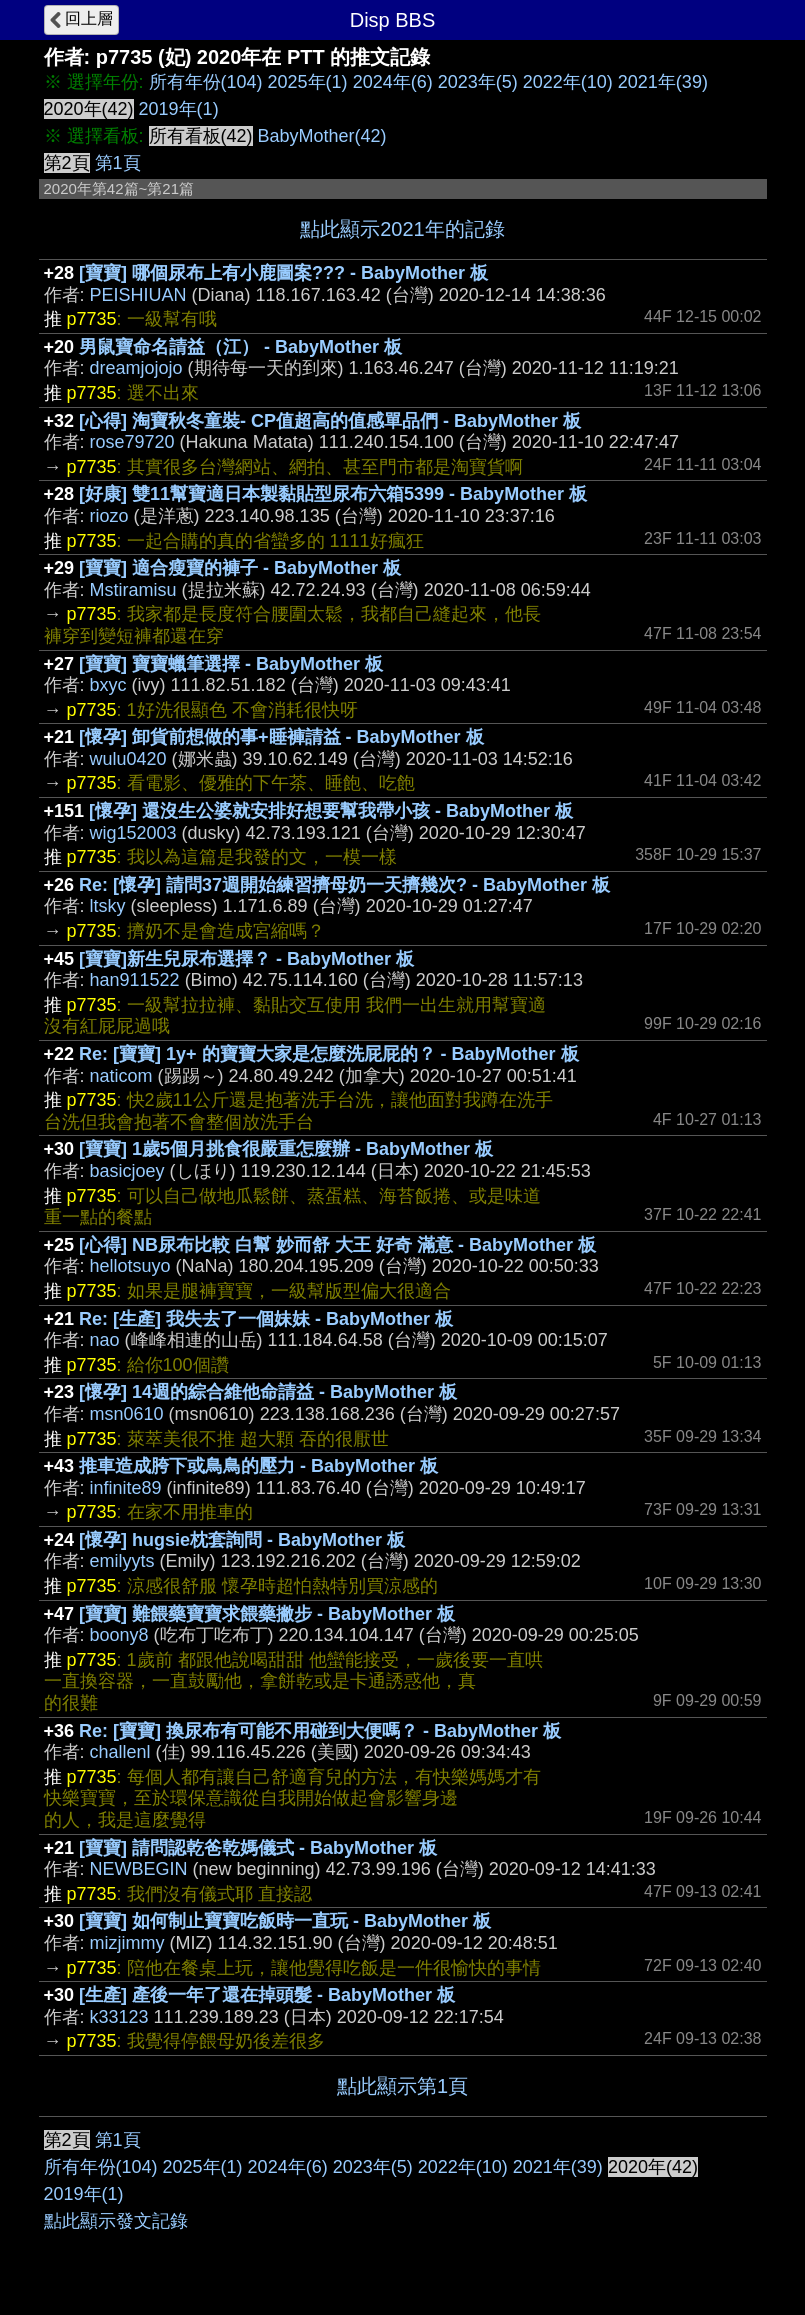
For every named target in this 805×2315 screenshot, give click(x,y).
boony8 (119, 1635)
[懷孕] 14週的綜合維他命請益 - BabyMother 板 (268, 1392)
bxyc (108, 685)
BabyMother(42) (322, 136)
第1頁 (118, 163)
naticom (121, 1076)
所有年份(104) (206, 82)
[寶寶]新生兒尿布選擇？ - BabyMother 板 (246, 959)
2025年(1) (308, 82)
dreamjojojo (136, 368)
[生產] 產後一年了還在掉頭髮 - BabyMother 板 (267, 1995)
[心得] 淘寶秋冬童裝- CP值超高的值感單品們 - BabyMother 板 (330, 421)
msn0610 (127, 1414)
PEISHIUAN (138, 295)
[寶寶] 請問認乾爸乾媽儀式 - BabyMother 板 (258, 1848)
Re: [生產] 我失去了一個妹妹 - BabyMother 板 (266, 1319)
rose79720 (132, 442)
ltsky (108, 906)
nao (105, 1340)
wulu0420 (128, 759)
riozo (109, 516)
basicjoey (127, 1171)
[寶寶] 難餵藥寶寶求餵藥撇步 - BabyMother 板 (267, 1614)
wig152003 (133, 833)
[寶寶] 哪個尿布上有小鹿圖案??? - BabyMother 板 (283, 273)
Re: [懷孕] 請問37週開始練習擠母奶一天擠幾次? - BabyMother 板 (344, 885)
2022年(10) (568, 82)
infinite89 (126, 1488)
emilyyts (122, 1561)
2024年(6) (393, 82)
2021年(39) (663, 82)
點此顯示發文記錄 (116, 2221)
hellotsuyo (130, 1266)
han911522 (135, 980)
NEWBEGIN (139, 1869)
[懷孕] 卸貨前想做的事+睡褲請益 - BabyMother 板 (281, 737)
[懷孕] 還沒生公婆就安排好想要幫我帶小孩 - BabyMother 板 (331, 811)
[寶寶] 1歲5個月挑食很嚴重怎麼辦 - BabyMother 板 (286, 1149)
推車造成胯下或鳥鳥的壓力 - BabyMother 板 (258, 1466)
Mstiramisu (133, 590)
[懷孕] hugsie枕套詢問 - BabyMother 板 (242, 1540)
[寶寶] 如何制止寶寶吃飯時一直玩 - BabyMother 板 (285, 1921)
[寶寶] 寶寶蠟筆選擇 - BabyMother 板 (231, 664)
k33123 (119, 2017)
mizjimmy (127, 1943)
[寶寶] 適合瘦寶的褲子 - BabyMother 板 (240, 568)
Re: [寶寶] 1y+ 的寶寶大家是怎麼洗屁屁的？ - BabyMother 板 (329, 1054)
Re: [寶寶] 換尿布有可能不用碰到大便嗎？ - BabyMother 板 (320, 1731)
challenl (120, 1752)
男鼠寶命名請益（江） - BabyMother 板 (240, 347)
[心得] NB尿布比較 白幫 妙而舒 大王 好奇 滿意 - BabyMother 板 (337, 1245)
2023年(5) (478, 82)
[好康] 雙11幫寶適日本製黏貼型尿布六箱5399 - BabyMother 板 (333, 494)
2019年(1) (179, 109)
